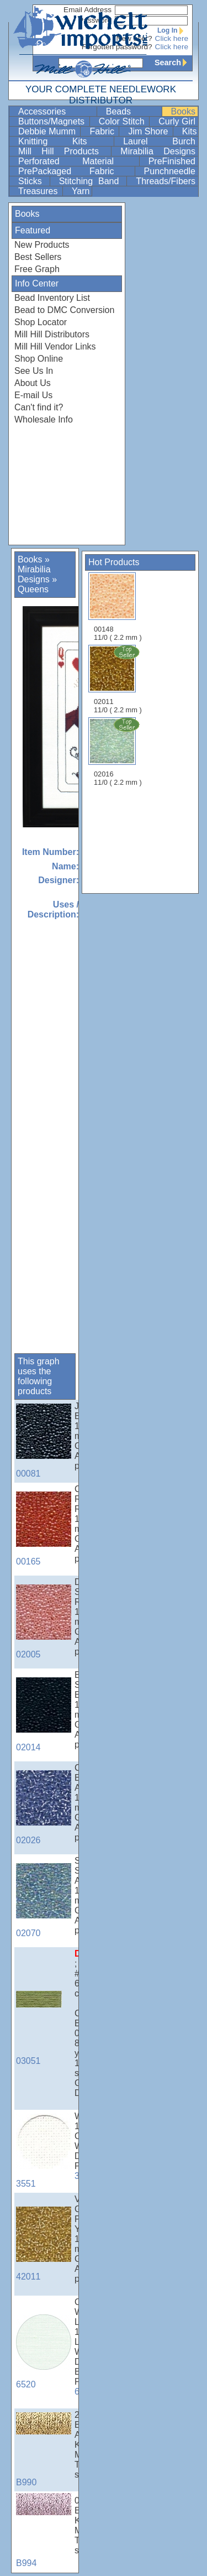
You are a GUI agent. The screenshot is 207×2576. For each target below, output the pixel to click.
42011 (43, 2244)
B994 (43, 2530)
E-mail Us (33, 395)
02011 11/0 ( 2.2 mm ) (119, 679)
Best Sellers (37, 257)
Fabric (102, 131)
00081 (43, 1441)
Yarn (81, 191)
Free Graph (37, 269)
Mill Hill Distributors (51, 334)
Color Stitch (123, 121)
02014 (43, 1714)
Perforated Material (77, 161)
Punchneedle (169, 171)
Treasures (39, 191)
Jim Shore (149, 131)
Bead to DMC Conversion (64, 310)
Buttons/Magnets (52, 121)
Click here (171, 38)
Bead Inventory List (52, 298)
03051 (43, 2028)
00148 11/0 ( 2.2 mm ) (118, 607)
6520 (43, 2351)
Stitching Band (92, 181)
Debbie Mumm (48, 131)
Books (183, 111)
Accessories (56, 111)
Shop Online (38, 358)
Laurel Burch (159, 141)
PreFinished (171, 161)
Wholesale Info (43, 419)
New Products (42, 244)
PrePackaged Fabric (75, 171)
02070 (43, 1900)
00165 (43, 1529)
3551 (43, 2151)
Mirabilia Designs (157, 151)
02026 (43, 1807)
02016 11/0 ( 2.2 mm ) (119, 751)
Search (173, 62)
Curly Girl (176, 121)
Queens (33, 589)
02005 (43, 1621)
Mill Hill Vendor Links (55, 346)
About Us (32, 383)
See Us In (33, 371)
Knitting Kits (65, 141)
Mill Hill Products (63, 151)
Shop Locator (40, 322)
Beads (133, 111)
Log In (172, 30)
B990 (43, 2449)
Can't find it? (38, 407)
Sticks (32, 181)
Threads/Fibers (165, 181)
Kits (189, 131)
